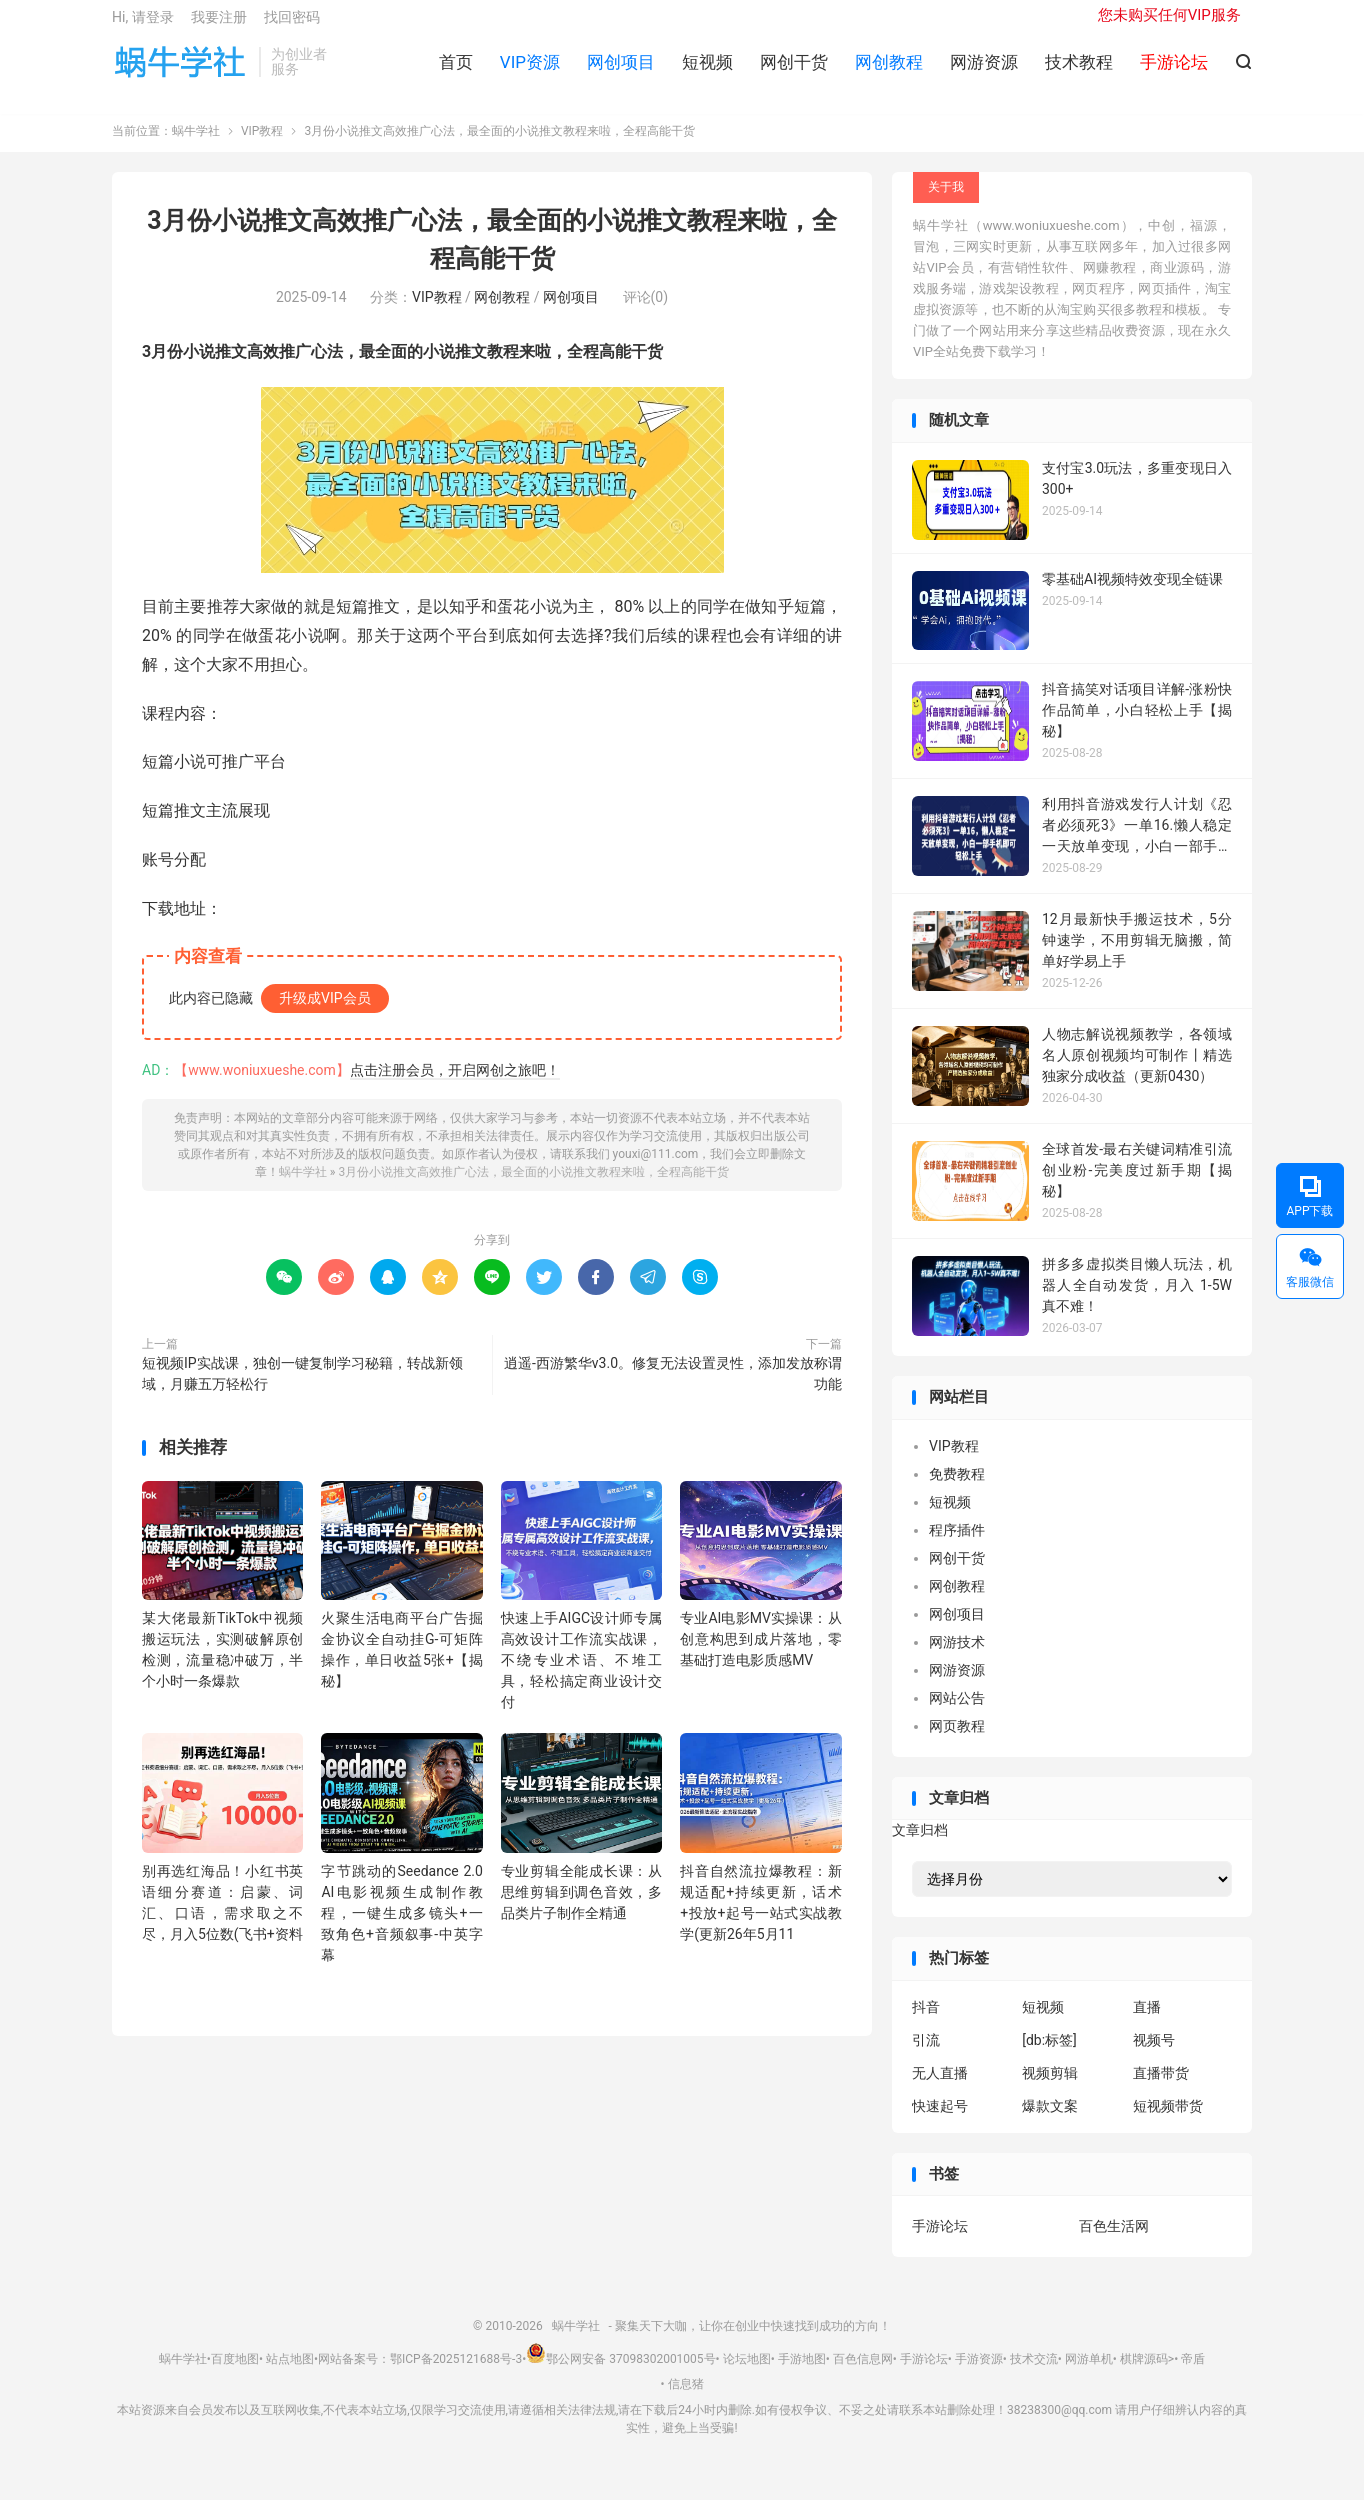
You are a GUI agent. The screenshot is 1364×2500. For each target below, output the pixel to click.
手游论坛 (940, 2242)
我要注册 (219, 26)
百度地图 (235, 2374)
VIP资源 (530, 71)
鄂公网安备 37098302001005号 (620, 2374)
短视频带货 (1168, 2121)
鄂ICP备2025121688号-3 (456, 2374)
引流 (926, 2055)
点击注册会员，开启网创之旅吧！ (455, 1085)
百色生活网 (1114, 2242)
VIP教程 (262, 147)
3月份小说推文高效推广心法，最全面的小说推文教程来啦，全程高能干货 (533, 1187)
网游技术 (957, 1657)
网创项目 (621, 71)
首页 (456, 71)
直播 (1147, 2022)
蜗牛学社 (180, 71)
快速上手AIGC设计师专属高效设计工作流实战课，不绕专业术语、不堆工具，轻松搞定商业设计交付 (581, 1675)
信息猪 (686, 2400)
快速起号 (940, 2121)
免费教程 (957, 1489)
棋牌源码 (1144, 2374)
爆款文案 (1050, 2121)
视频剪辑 (1050, 2088)
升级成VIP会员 (325, 1013)
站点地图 (290, 2374)
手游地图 (802, 2374)
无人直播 (940, 2088)
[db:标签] (1049, 2055)
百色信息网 (863, 2374)
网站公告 (957, 1713)
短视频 (707, 71)
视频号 (1154, 2055)
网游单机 (1089, 2374)
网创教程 (889, 71)
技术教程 (1079, 71)
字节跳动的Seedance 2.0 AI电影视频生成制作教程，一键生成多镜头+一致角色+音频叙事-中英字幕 (401, 1928)
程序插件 (957, 1545)
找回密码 (292, 26)
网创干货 (794, 71)
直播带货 (1161, 2088)
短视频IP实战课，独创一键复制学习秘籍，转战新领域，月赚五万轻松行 (302, 1388)
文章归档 (920, 1846)
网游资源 (984, 71)
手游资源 (979, 2374)
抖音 (926, 2022)
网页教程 (957, 1741)
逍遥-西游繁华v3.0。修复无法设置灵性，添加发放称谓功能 (673, 1388)
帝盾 (1193, 2374)
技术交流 (1034, 2374)
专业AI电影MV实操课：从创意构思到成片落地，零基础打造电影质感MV (760, 1654)
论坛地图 (747, 2374)
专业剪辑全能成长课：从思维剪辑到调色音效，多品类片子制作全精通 (581, 1907)
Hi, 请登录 (143, 26)
